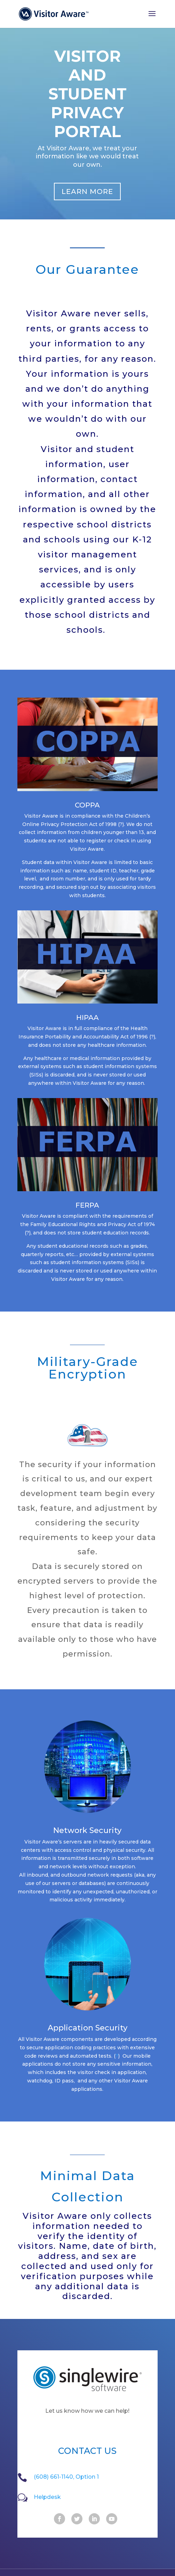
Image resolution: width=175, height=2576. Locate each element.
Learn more (87, 191)
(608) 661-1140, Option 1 (66, 2476)
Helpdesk (47, 2497)
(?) (121, 824)
